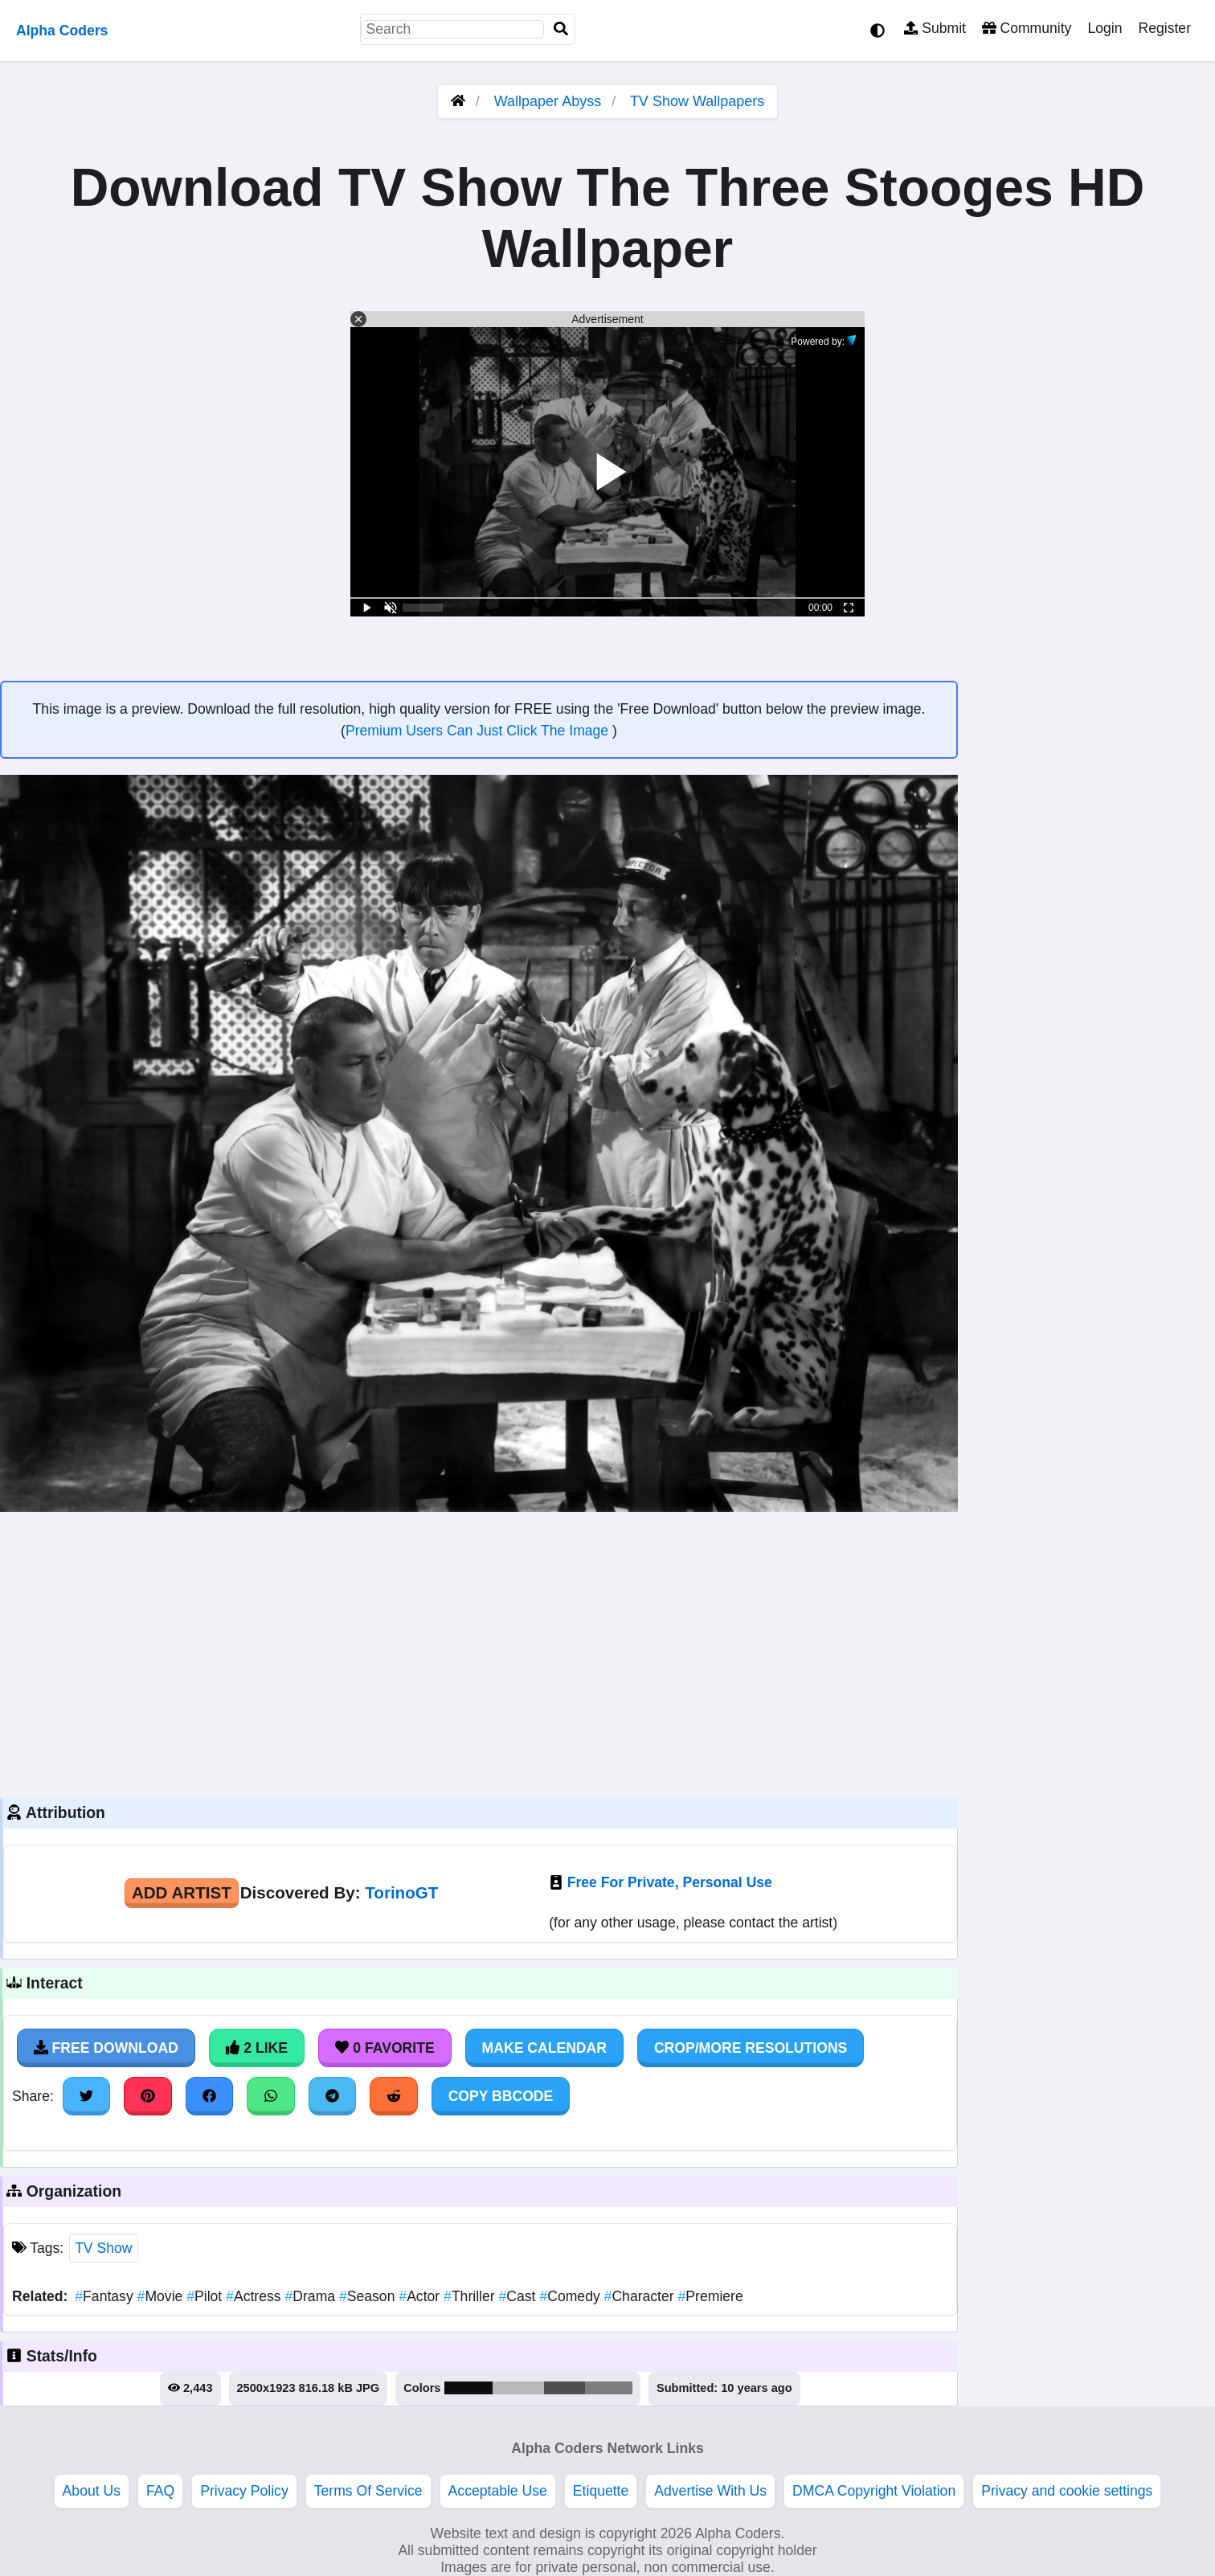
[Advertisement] (479, 1652)
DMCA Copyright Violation (873, 2491)
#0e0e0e (468, 2387)
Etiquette (600, 2491)
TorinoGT (401, 1892)
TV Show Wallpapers (697, 101)
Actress (255, 2296)
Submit (935, 28)
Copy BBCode (501, 2096)
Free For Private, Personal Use (669, 1882)
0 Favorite (385, 2048)
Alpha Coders (62, 31)
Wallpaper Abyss (547, 101)
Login (1104, 28)
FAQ (160, 2491)
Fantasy (106, 2296)
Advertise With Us (710, 2491)
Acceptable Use (497, 2491)
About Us (92, 2491)
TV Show (103, 2248)
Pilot (206, 2296)
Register (1164, 28)
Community (1026, 28)
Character (641, 2296)
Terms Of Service (368, 2491)
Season (369, 2296)
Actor (421, 2296)
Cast (519, 2296)
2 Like (257, 2048)
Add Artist (181, 1892)
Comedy (571, 2296)
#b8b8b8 (518, 2387)
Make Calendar (544, 2048)
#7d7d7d (608, 2387)
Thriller (471, 2296)
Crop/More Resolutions (750, 2048)
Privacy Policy (244, 2491)
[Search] (561, 29)
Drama (311, 2296)
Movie (162, 2296)
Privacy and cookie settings (1066, 2491)
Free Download (106, 2048)
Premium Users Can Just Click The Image (479, 731)
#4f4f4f (564, 2387)
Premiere (710, 2296)
